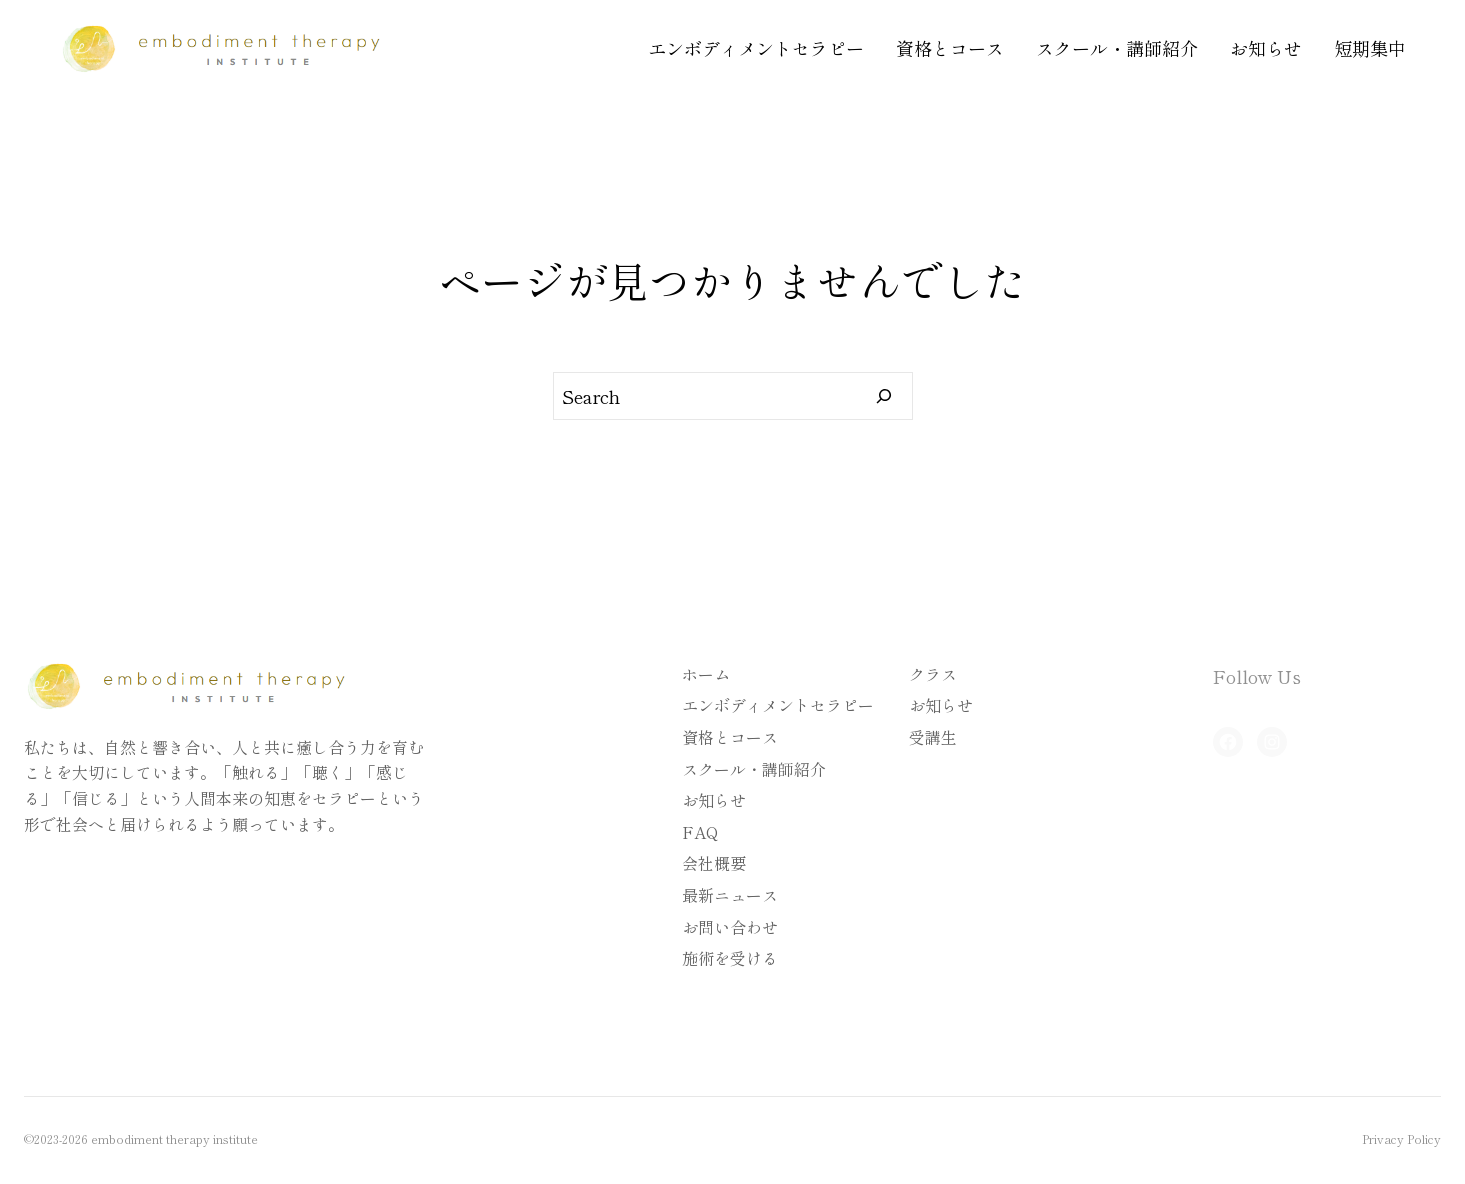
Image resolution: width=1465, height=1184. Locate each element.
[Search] (884, 396)
